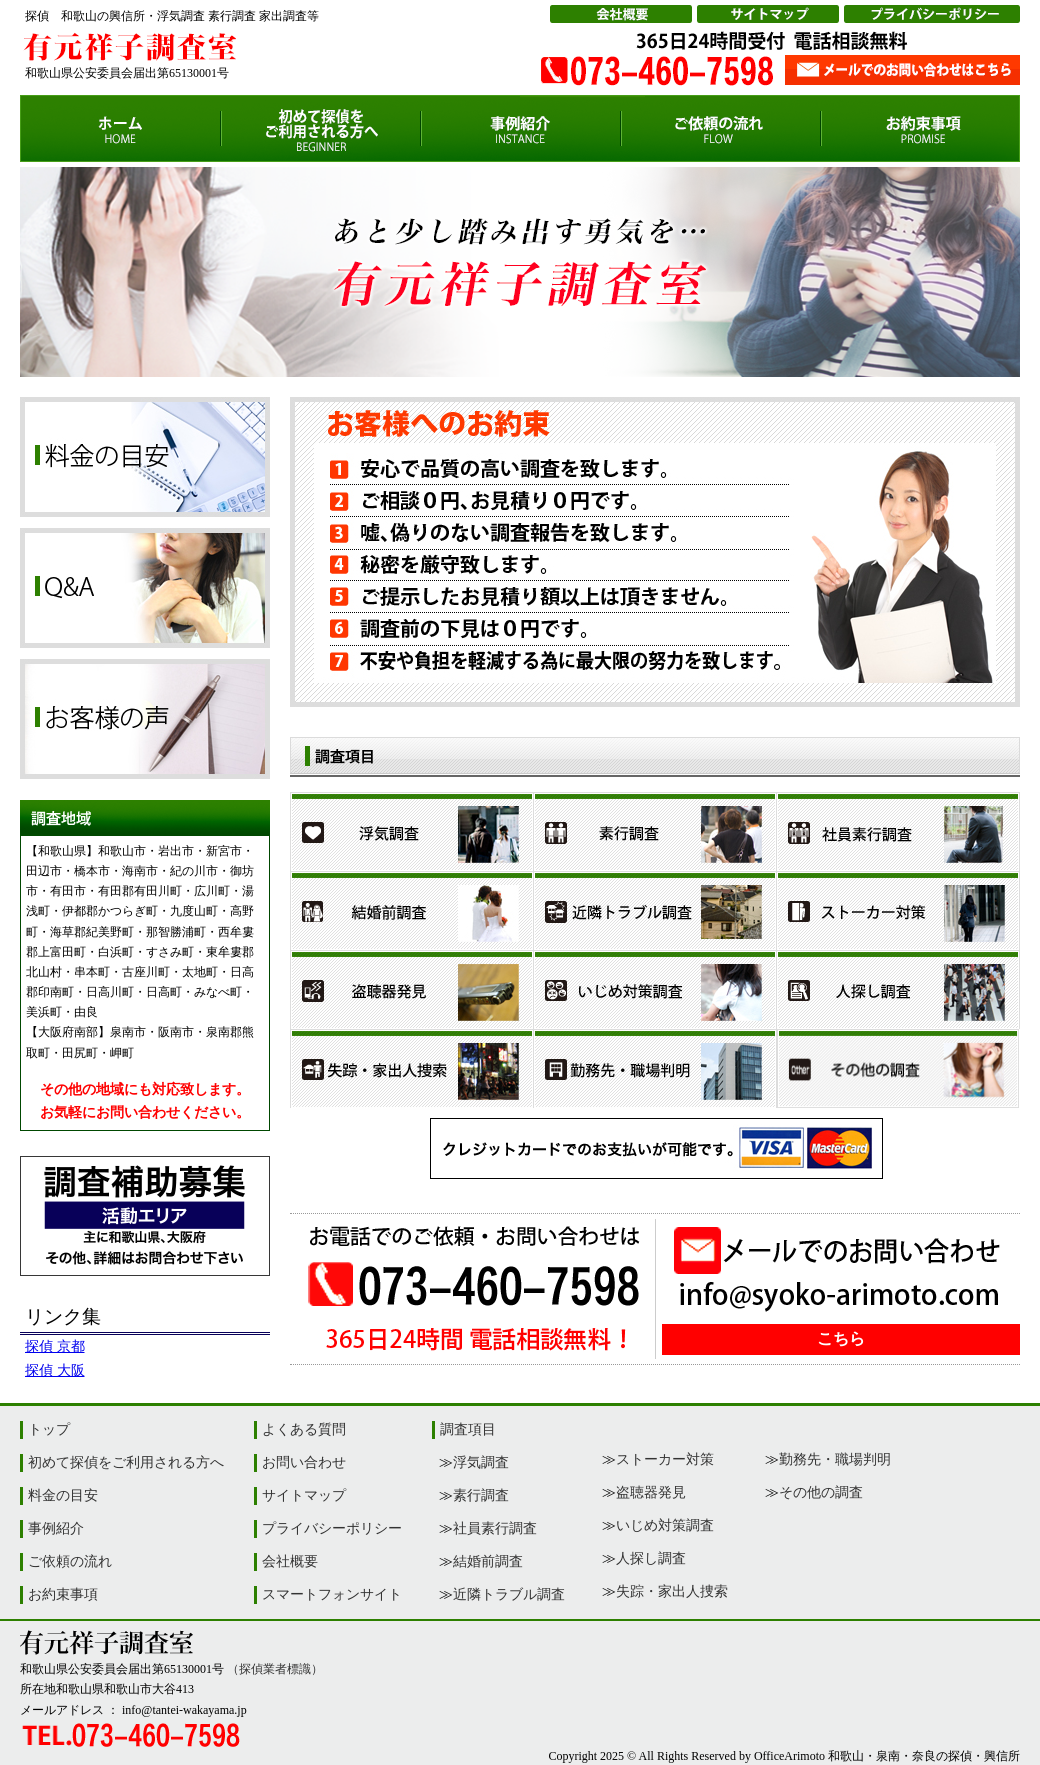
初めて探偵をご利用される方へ (126, 1462)
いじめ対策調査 (665, 1525)
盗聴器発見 (651, 1492)
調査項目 (468, 1429)
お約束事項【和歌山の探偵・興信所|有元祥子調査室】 (920, 128)
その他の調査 (821, 1492)
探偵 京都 (55, 1346)
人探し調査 (651, 1558)
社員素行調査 (495, 1528)
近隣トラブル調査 (509, 1594)
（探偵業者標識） (275, 1669)
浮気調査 (481, 1462)
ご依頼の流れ (70, 1561)
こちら (841, 1338)
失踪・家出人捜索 (672, 1591)
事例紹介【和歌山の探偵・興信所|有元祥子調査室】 (521, 128)
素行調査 (481, 1495)
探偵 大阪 (55, 1370)
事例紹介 (56, 1528)
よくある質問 (304, 1429)
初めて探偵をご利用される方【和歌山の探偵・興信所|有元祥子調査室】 (321, 128)
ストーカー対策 (665, 1459)
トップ (49, 1429)
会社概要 (290, 1561)
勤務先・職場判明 (835, 1459)
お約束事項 (63, 1594)
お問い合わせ (304, 1462)
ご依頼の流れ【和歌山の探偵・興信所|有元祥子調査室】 (721, 128)
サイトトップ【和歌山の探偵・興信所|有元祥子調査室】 (120, 128)
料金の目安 (63, 1495)
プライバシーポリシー (332, 1528)
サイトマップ (304, 1495)
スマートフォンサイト (332, 1594)
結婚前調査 (488, 1561)
